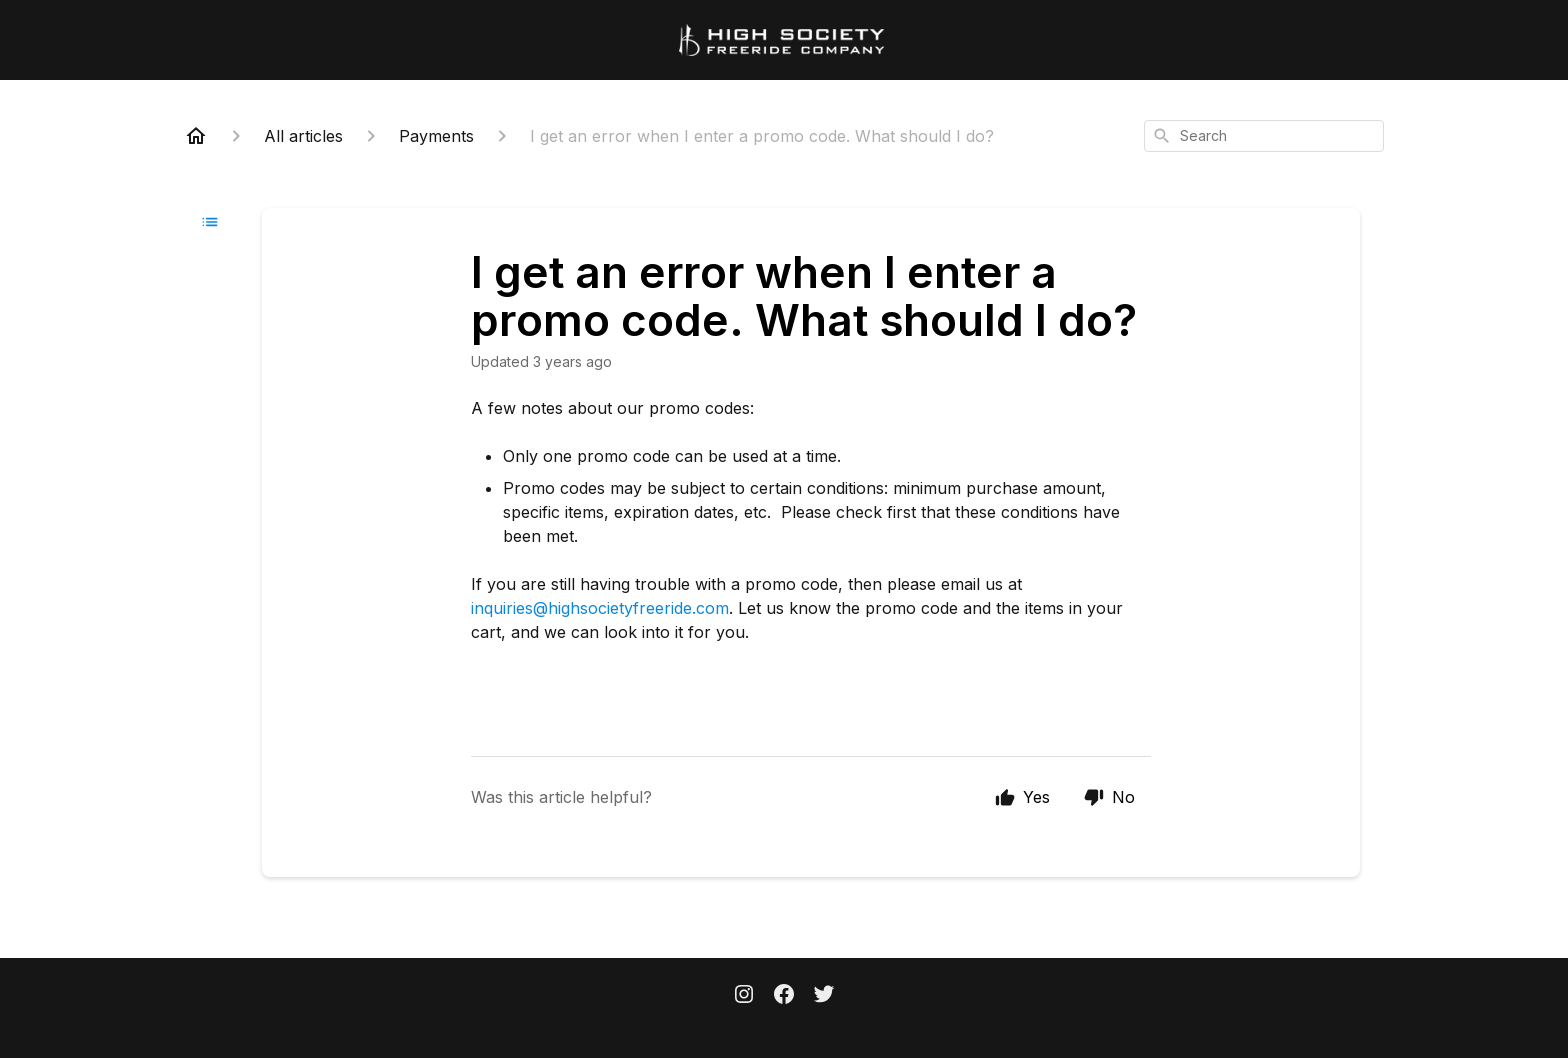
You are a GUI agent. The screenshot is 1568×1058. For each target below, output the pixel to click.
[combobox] (1264, 136)
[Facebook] (784, 996)
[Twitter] (824, 996)
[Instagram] (744, 996)
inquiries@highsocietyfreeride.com (600, 608)
